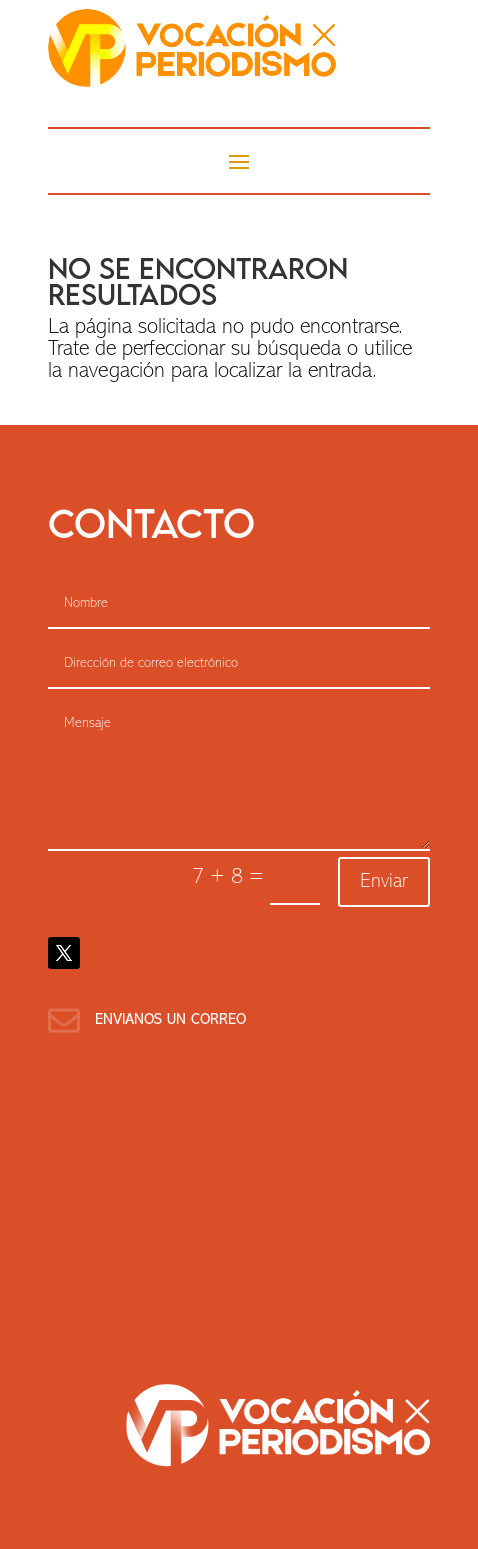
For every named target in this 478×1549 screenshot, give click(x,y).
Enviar (384, 882)
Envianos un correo (170, 1020)
